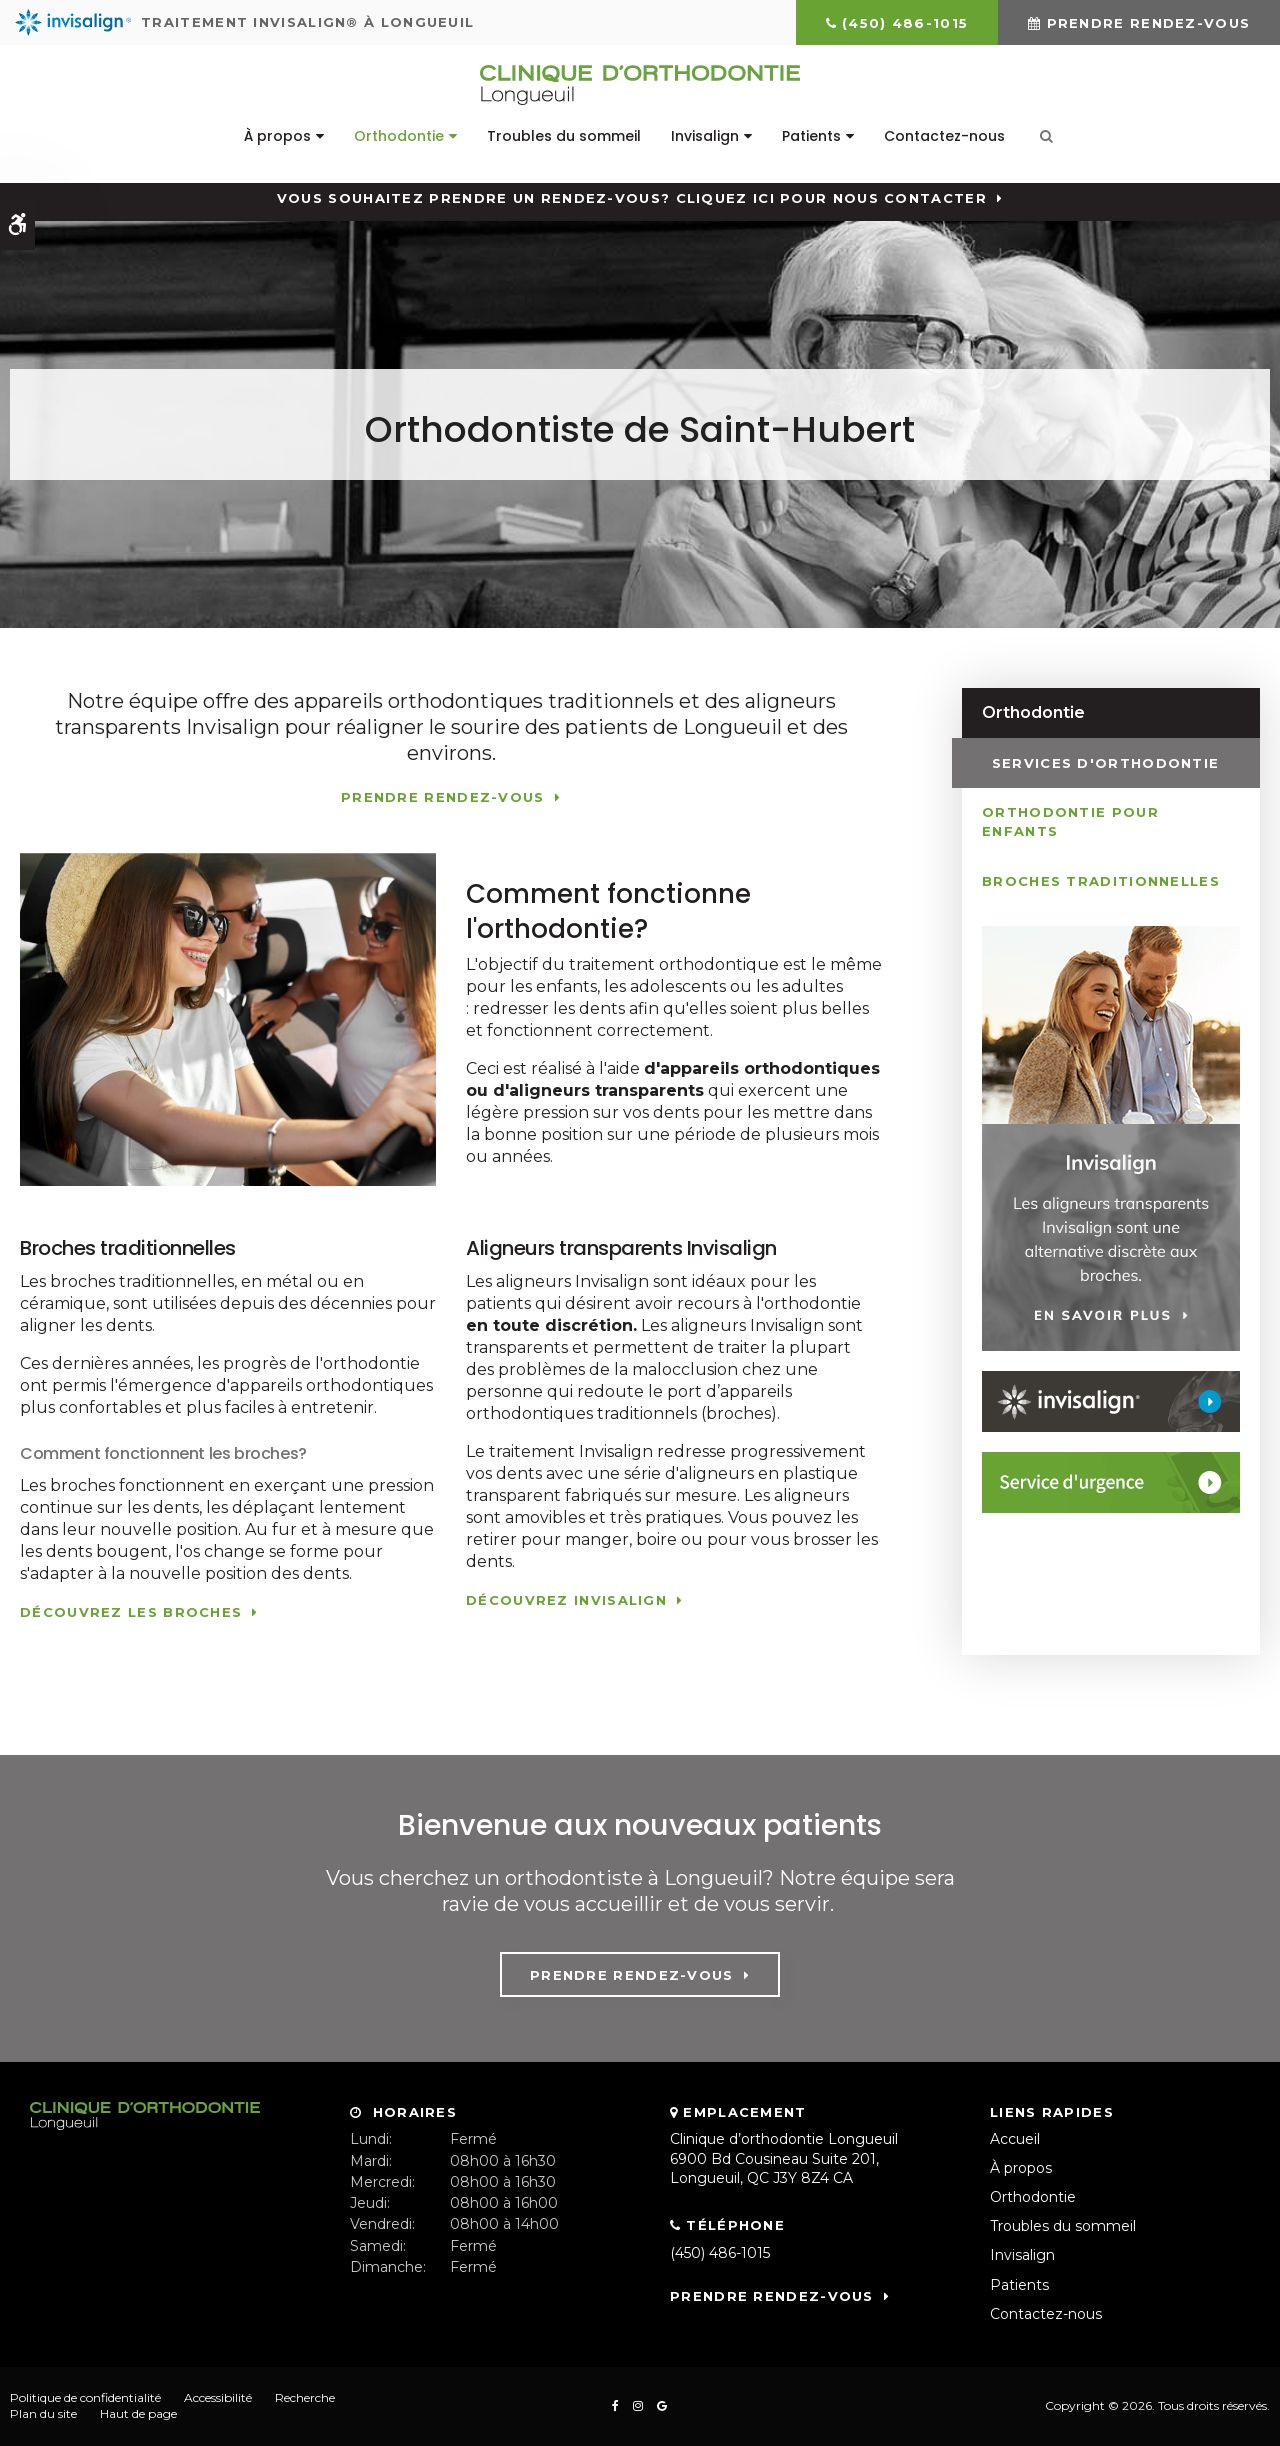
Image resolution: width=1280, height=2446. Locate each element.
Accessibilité (218, 2397)
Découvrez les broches (131, 1612)
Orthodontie (399, 136)
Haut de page (138, 2413)
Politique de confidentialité (85, 2397)
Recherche (305, 2397)
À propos (277, 136)
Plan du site (43, 2413)
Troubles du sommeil (564, 136)
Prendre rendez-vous (1149, 23)
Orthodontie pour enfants (1070, 821)
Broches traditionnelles (1101, 880)
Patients (811, 136)
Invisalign (705, 136)
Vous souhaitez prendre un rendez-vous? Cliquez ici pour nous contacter (632, 198)
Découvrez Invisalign (566, 1600)
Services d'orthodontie (1096, 762)
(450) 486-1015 (905, 23)
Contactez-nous (944, 136)
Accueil (1015, 2139)
